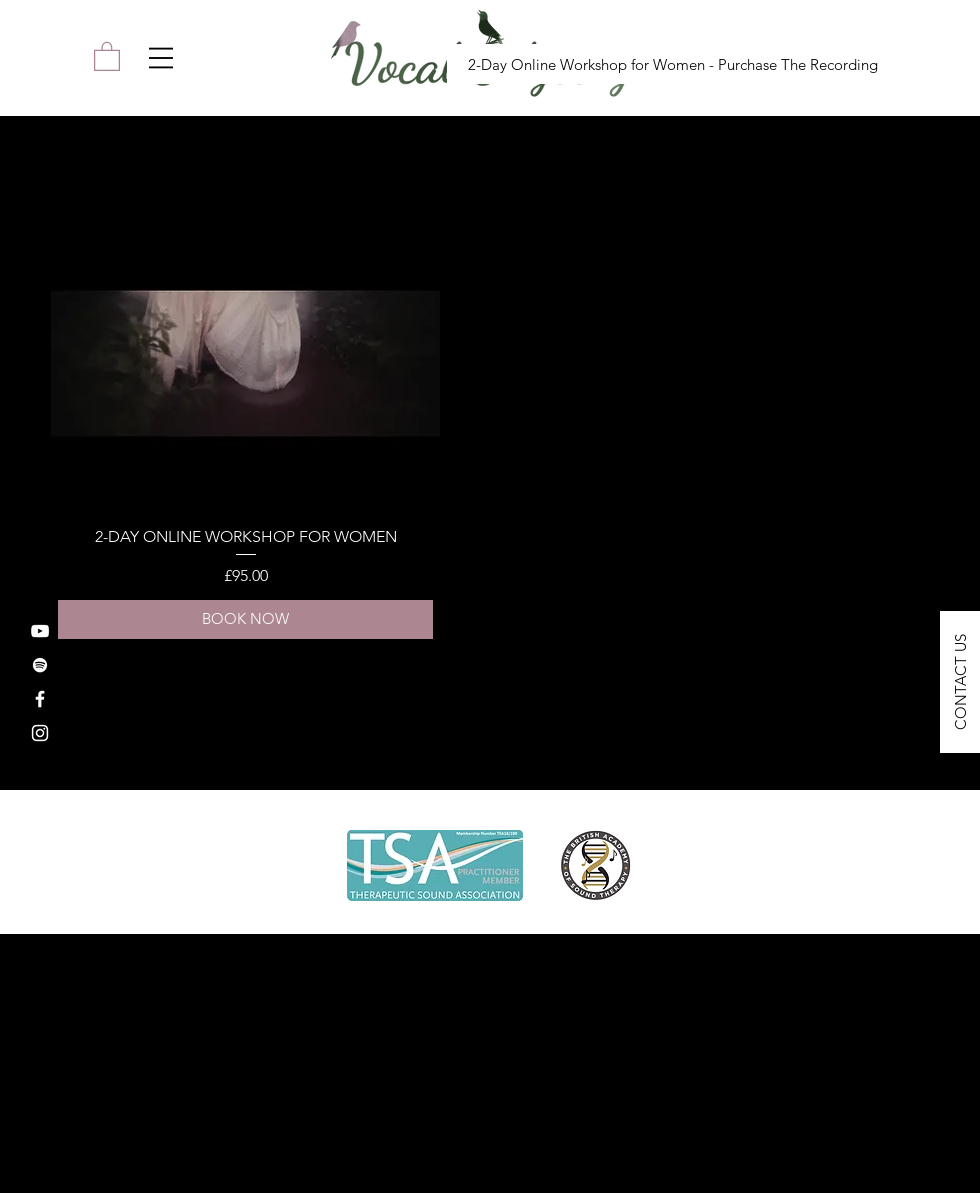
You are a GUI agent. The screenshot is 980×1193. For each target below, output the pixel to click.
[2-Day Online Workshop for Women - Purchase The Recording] (672, 64)
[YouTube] (40, 631)
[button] (161, 58)
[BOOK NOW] (245, 619)
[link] (107, 55)
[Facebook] (40, 699)
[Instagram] (40, 733)
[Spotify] (40, 665)
